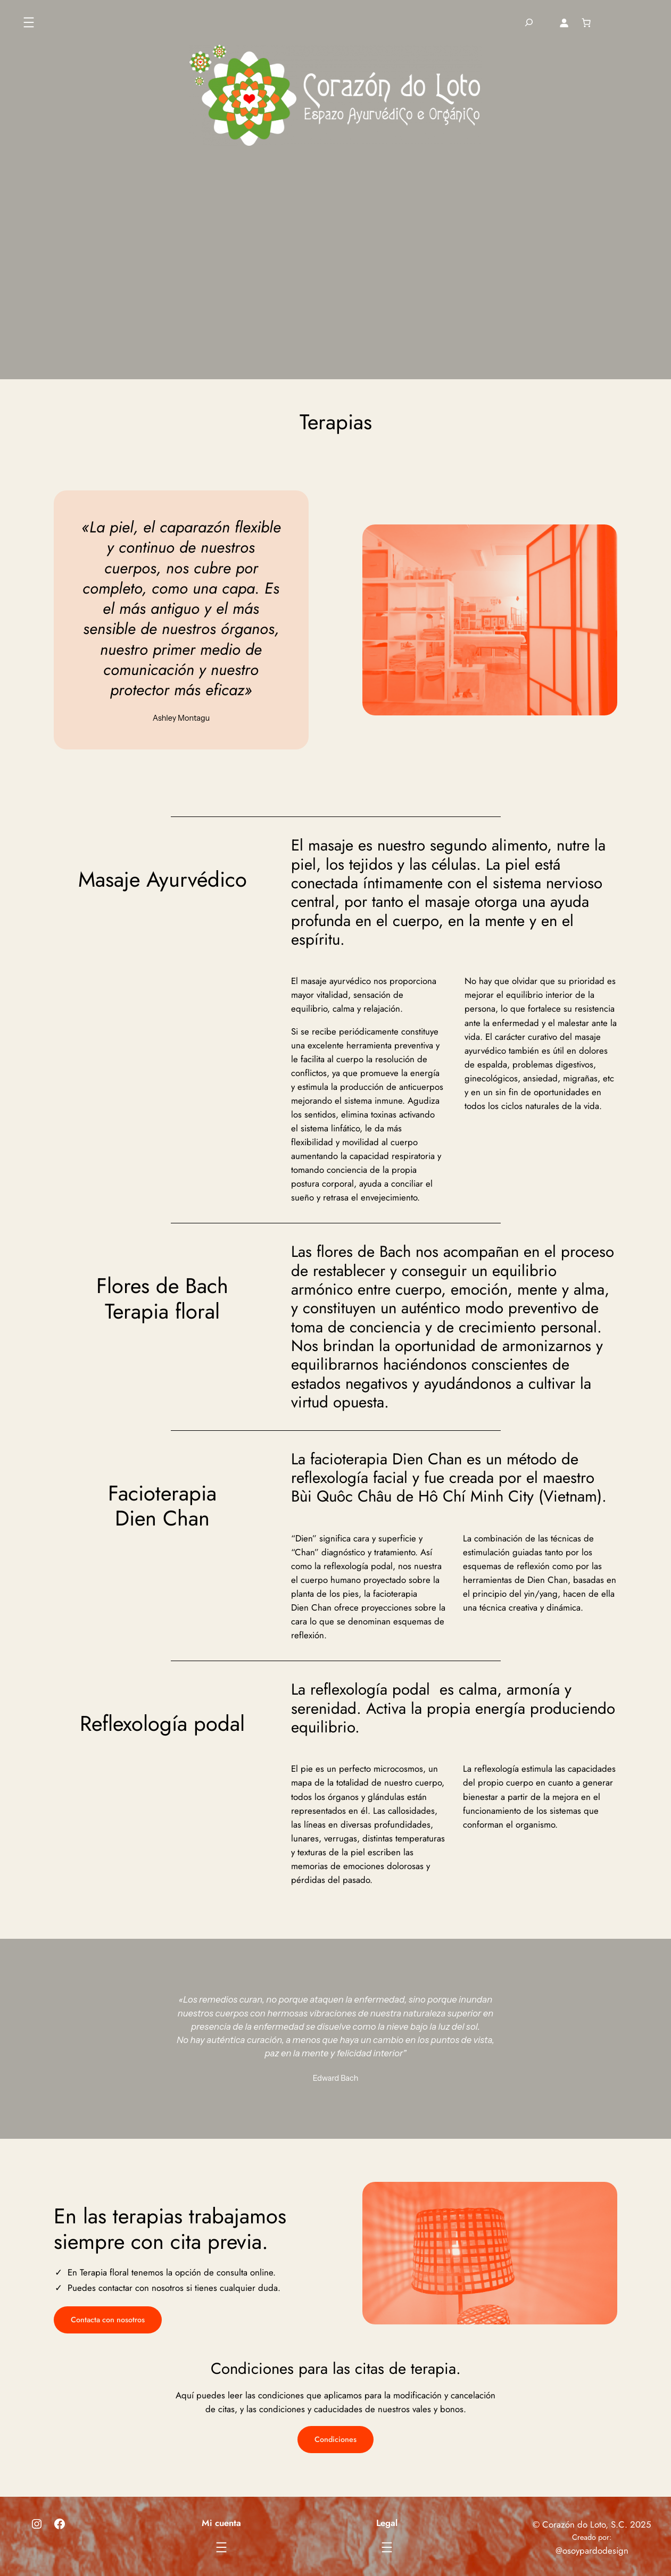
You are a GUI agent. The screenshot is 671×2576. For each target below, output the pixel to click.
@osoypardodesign (592, 2550)
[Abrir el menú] (28, 22)
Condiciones (335, 2439)
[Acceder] (563, 22)
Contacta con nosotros (108, 2319)
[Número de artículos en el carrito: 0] (586, 22)
